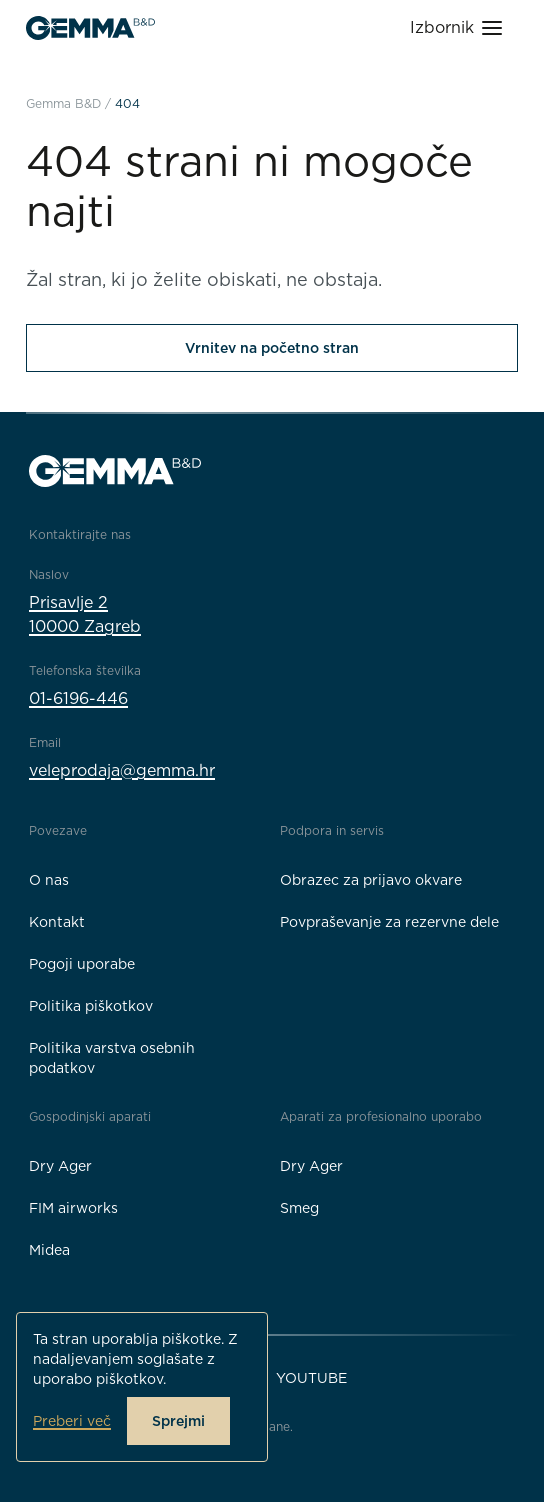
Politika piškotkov (91, 1006)
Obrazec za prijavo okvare (371, 880)
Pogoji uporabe (82, 964)
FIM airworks (73, 1208)
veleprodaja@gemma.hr (122, 770)
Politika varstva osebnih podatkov (112, 1058)
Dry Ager (60, 1166)
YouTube (311, 1378)
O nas (49, 880)
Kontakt (57, 922)
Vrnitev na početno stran (272, 348)
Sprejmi (178, 1421)
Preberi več (72, 1421)
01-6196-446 (78, 698)
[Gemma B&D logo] (90, 28)
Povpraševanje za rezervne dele (389, 922)
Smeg (299, 1208)
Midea (49, 1250)
